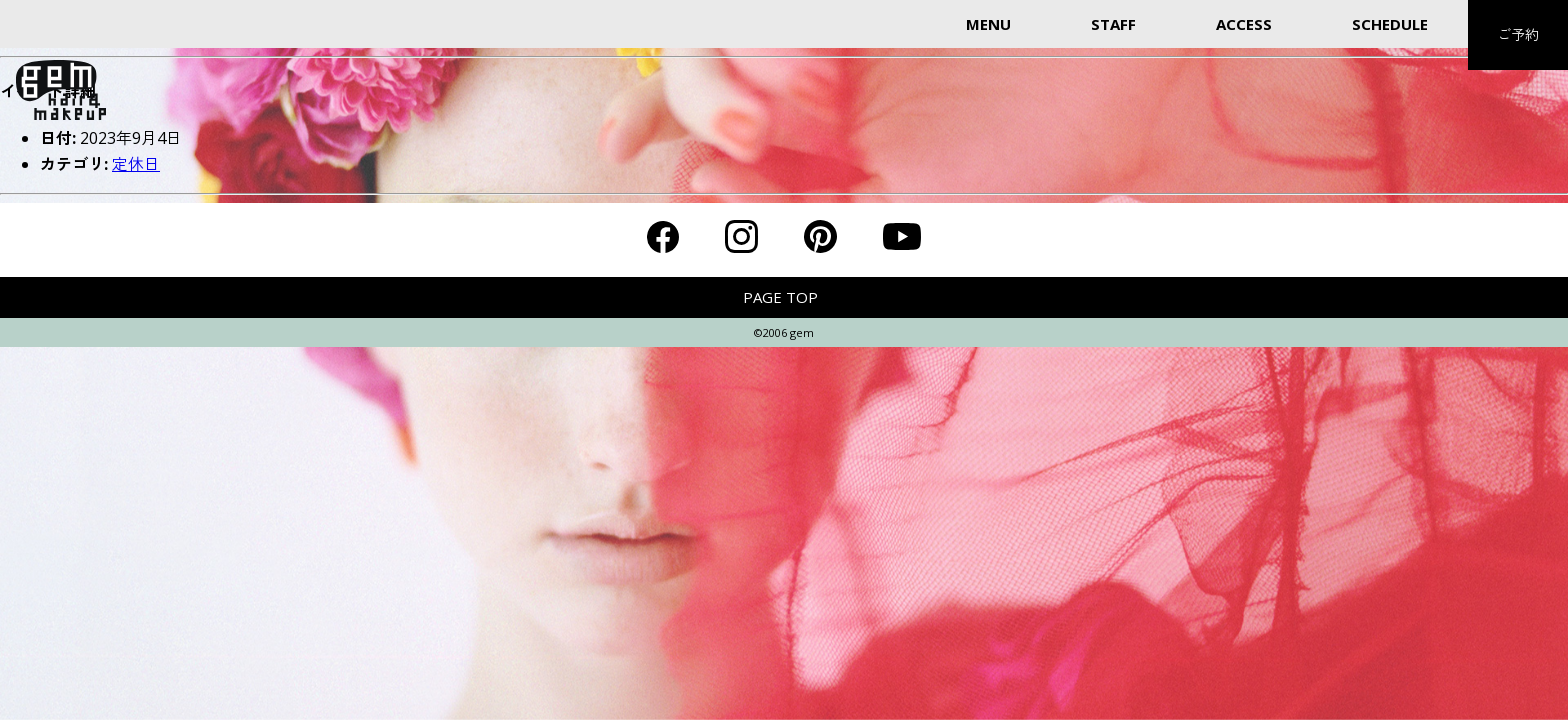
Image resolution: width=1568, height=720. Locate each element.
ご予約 (1518, 34)
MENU (988, 24)
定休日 (136, 164)
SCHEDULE (1390, 24)
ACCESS (1244, 24)
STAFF (1113, 24)
